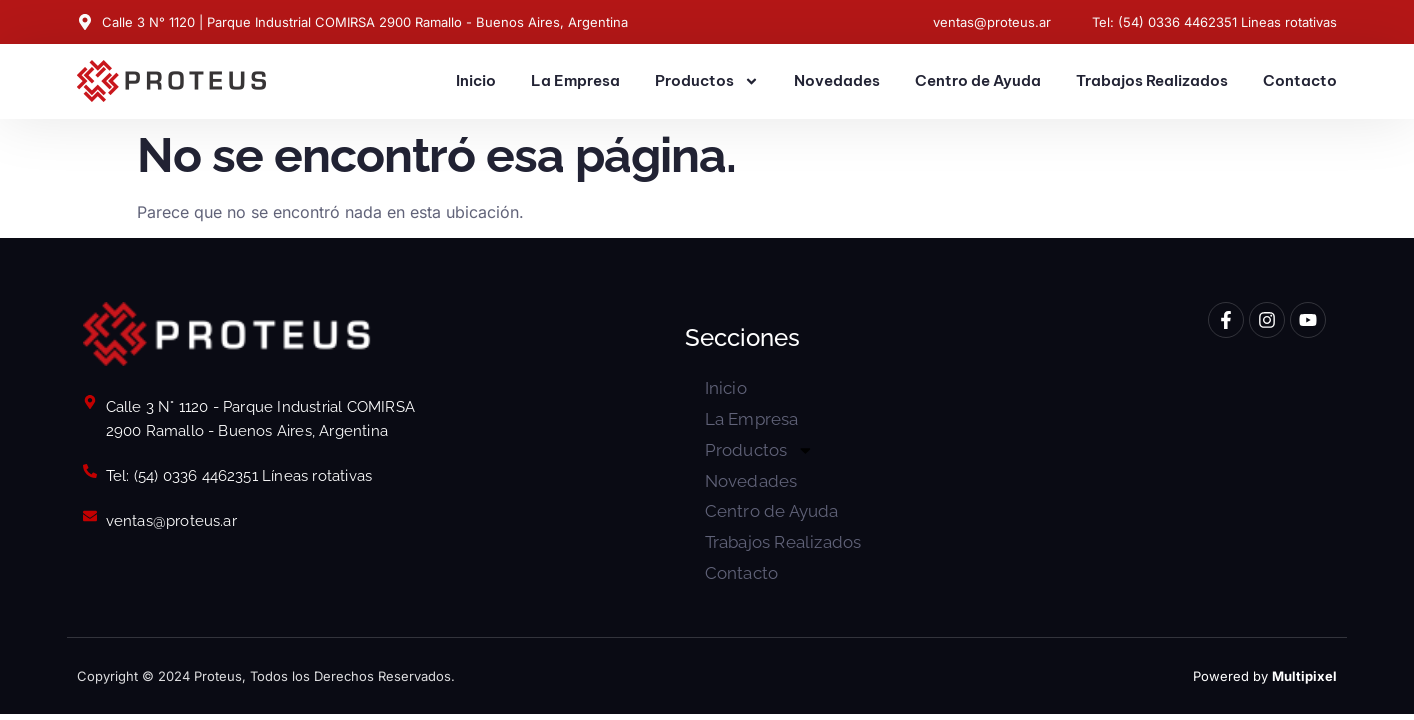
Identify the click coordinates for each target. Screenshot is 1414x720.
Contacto (1300, 80)
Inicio (476, 80)
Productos (707, 81)
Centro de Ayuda (978, 80)
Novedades (837, 80)
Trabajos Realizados (1152, 80)
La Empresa (575, 80)
